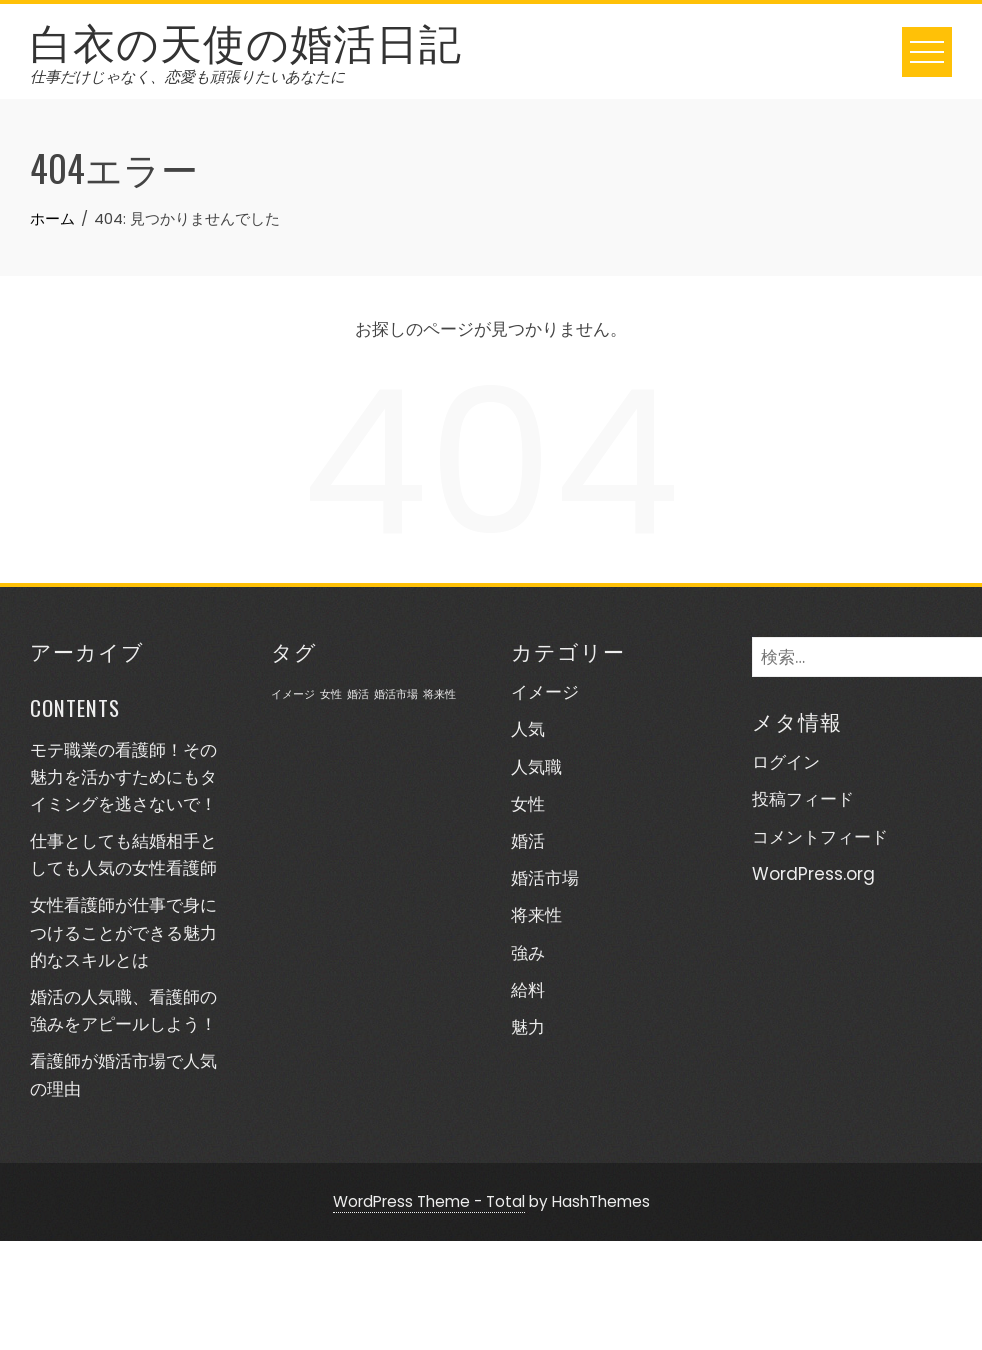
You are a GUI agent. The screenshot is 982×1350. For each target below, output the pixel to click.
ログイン (786, 762)
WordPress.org (813, 874)
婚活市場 (545, 878)
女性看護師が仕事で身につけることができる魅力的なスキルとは (123, 932)
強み (528, 953)
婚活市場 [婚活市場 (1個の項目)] (396, 694)
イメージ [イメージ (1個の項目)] (293, 694)
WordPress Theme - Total (429, 1201)
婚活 (528, 841)
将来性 (536, 915)
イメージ (545, 692)
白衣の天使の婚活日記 (246, 40)
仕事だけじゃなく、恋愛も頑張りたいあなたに (187, 76)
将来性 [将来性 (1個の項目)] (439, 694)
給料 (528, 990)
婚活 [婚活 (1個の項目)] (358, 694)
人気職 (536, 767)
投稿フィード (803, 799)
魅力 (528, 1027)
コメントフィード (820, 837)
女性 (528, 804)
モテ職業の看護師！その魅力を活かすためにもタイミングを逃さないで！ (123, 777)
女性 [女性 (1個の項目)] (331, 694)
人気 (528, 729)
